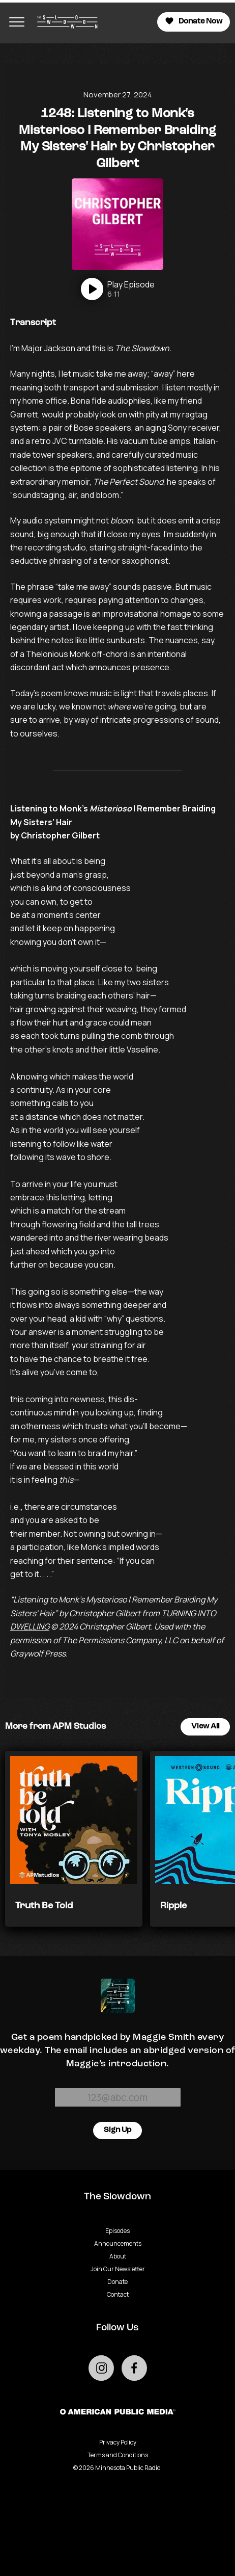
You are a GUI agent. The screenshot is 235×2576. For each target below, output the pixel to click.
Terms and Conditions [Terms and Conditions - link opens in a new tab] (117, 2455)
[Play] (118, 289)
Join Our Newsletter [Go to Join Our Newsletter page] (118, 2269)
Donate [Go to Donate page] (117, 2281)
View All (205, 1726)
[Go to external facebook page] (134, 2368)
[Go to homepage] (65, 22)
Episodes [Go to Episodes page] (117, 2230)
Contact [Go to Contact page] (118, 2294)
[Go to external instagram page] (101, 2368)
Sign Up (117, 2130)
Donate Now (193, 20)
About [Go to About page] (117, 2256)
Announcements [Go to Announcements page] (117, 2243)
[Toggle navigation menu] (16, 22)
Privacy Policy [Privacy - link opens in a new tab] (117, 2442)
